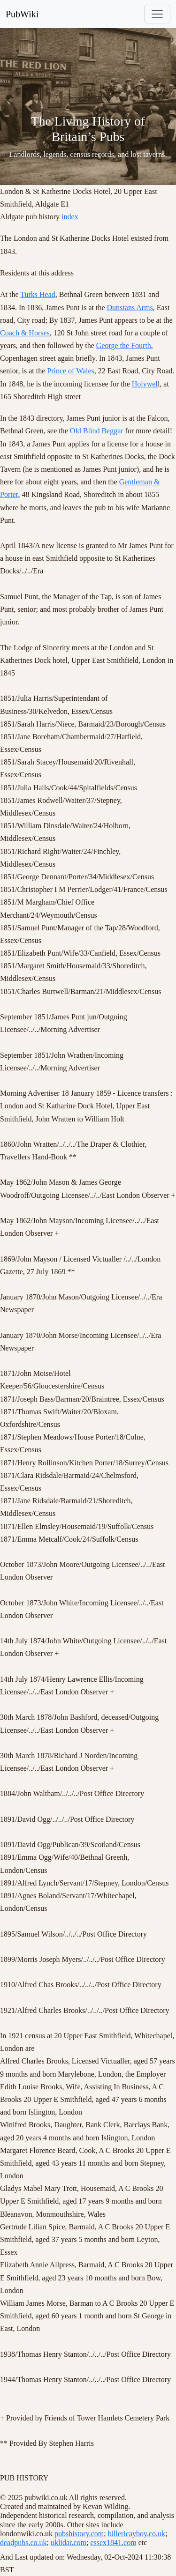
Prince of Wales (70, 371)
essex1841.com (113, 2542)
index (69, 217)
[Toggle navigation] (157, 14)
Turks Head (37, 294)
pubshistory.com (79, 2534)
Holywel (145, 384)
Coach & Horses (25, 333)
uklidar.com (68, 2542)
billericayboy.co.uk (136, 2534)
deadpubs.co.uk (23, 2542)
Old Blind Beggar (96, 431)
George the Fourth (123, 345)
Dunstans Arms (130, 308)
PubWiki (22, 14)
